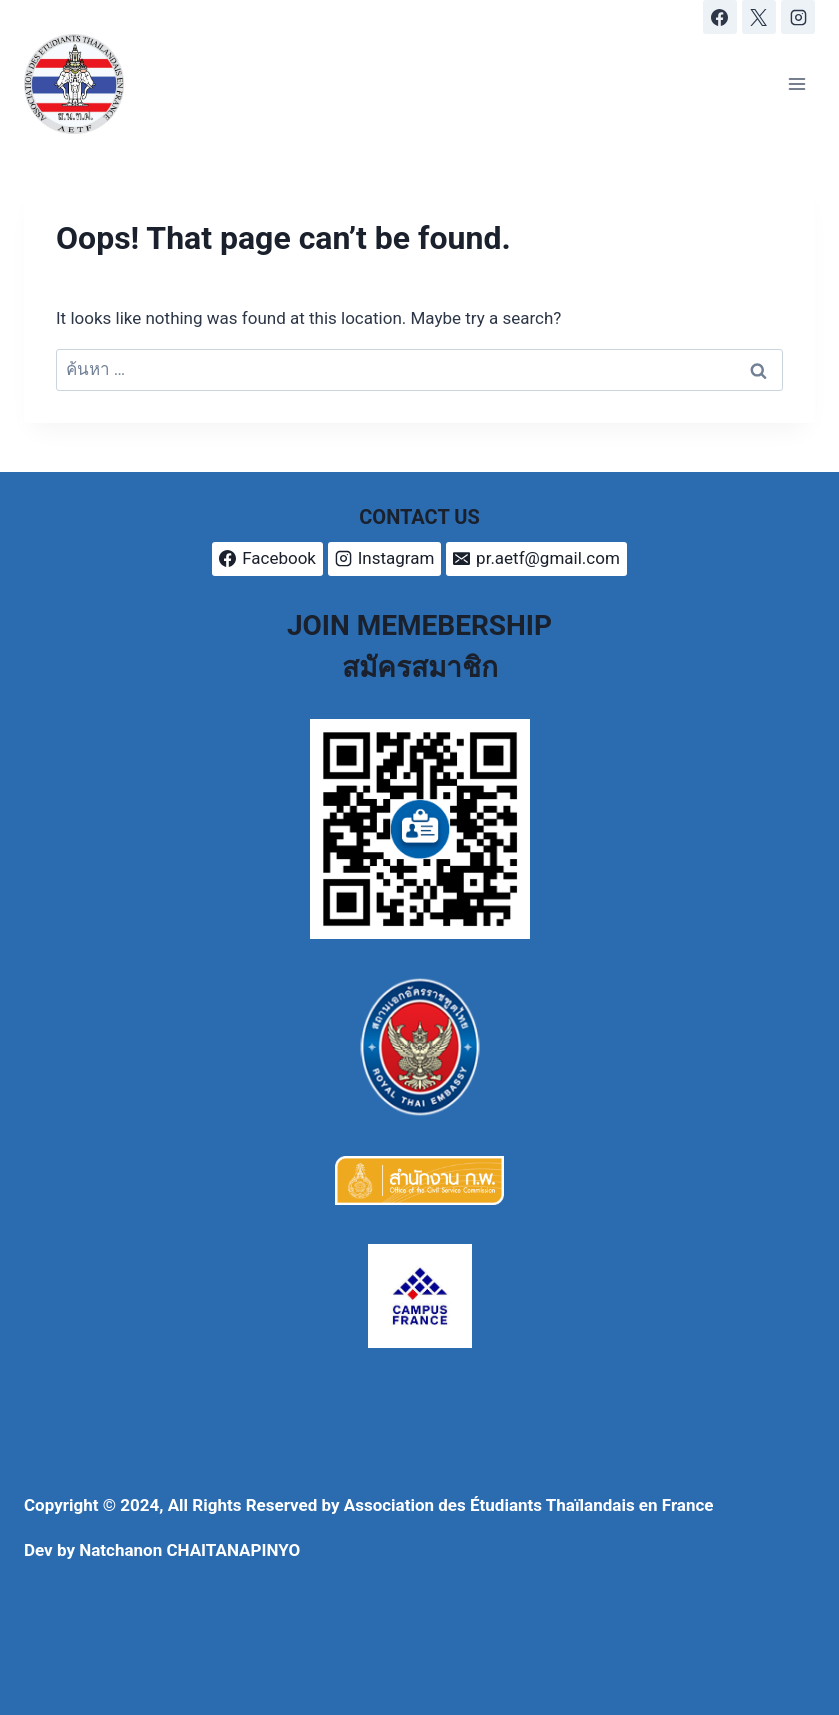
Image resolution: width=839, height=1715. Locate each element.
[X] (759, 17)
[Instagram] (798, 17)
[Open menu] (796, 83)
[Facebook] (720, 17)
